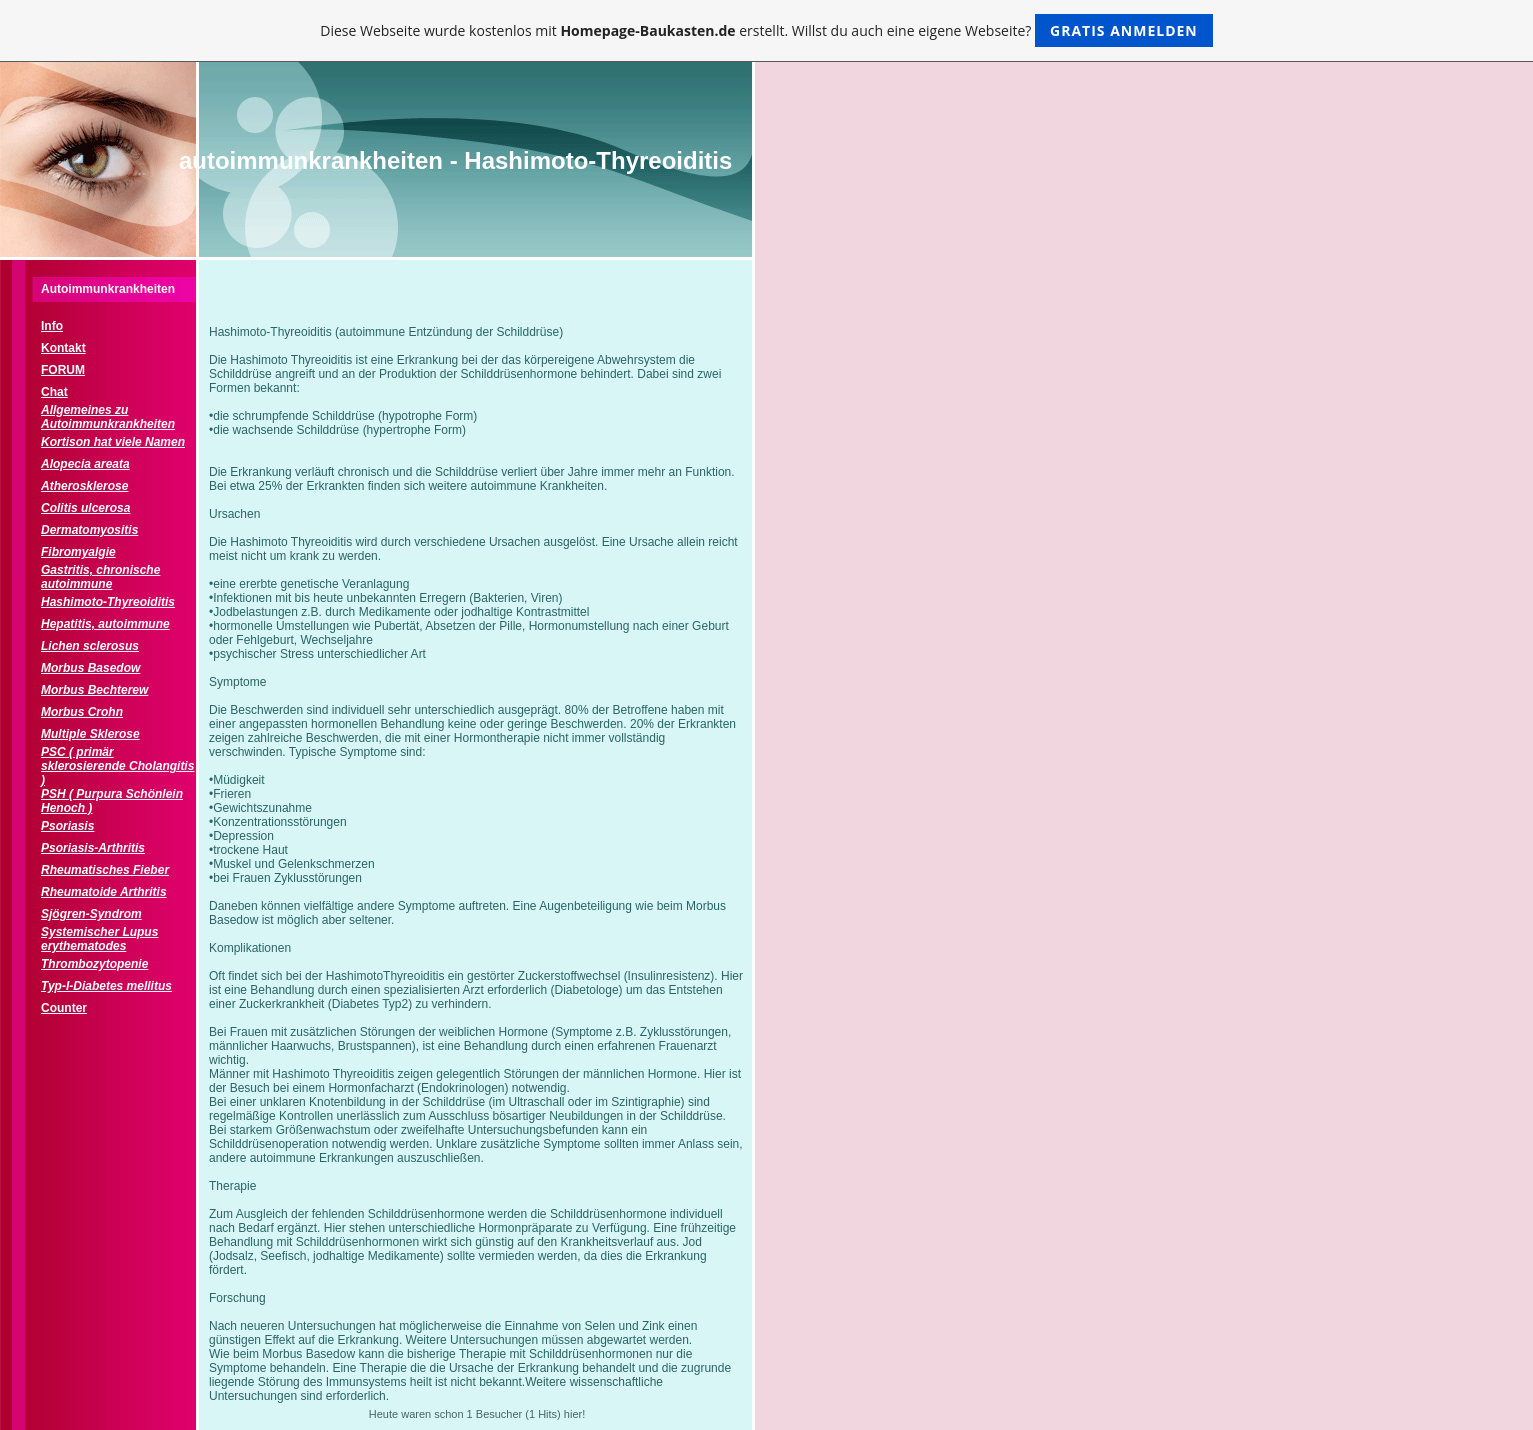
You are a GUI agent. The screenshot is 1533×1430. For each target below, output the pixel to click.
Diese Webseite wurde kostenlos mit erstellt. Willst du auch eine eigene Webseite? (766, 30)
